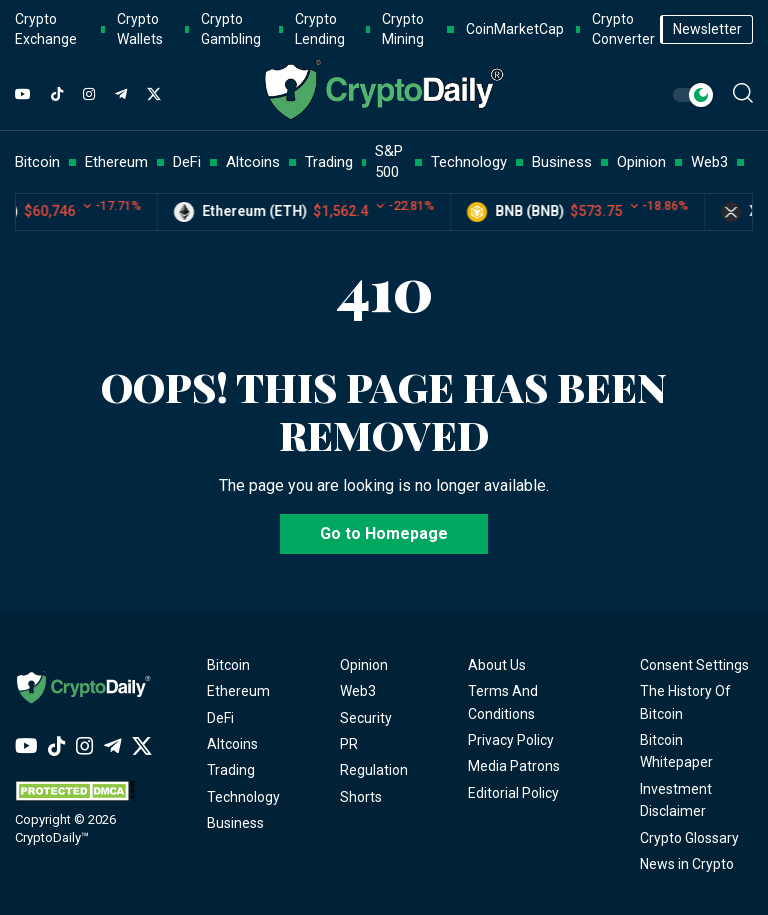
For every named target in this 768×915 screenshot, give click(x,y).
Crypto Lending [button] (320, 29)
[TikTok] (57, 95)
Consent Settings (694, 665)
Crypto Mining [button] (403, 29)
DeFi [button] (187, 162)
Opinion (364, 665)
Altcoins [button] (253, 162)
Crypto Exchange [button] (46, 29)
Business (235, 823)
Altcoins (232, 744)
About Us (497, 665)
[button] (743, 93)
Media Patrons (514, 766)
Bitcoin (228, 665)
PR (349, 744)
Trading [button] (329, 162)
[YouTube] (23, 95)
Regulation (374, 770)
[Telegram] (121, 95)
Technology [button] (469, 162)
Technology (243, 797)
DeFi (220, 718)
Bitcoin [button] (37, 162)
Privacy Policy (511, 740)
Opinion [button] (641, 162)
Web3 (358, 691)
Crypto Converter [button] (623, 29)
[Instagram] (89, 95)
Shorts (361, 797)
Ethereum (238, 691)
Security (366, 718)
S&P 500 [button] (389, 161)
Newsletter (707, 29)
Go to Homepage (384, 533)
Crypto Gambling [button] (231, 29)
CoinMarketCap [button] (515, 29)
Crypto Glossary (689, 838)
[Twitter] (154, 95)
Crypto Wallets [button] (140, 29)
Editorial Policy (513, 793)
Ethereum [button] (116, 162)
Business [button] (562, 162)
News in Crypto (687, 864)
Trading (231, 770)
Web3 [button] (709, 162)
